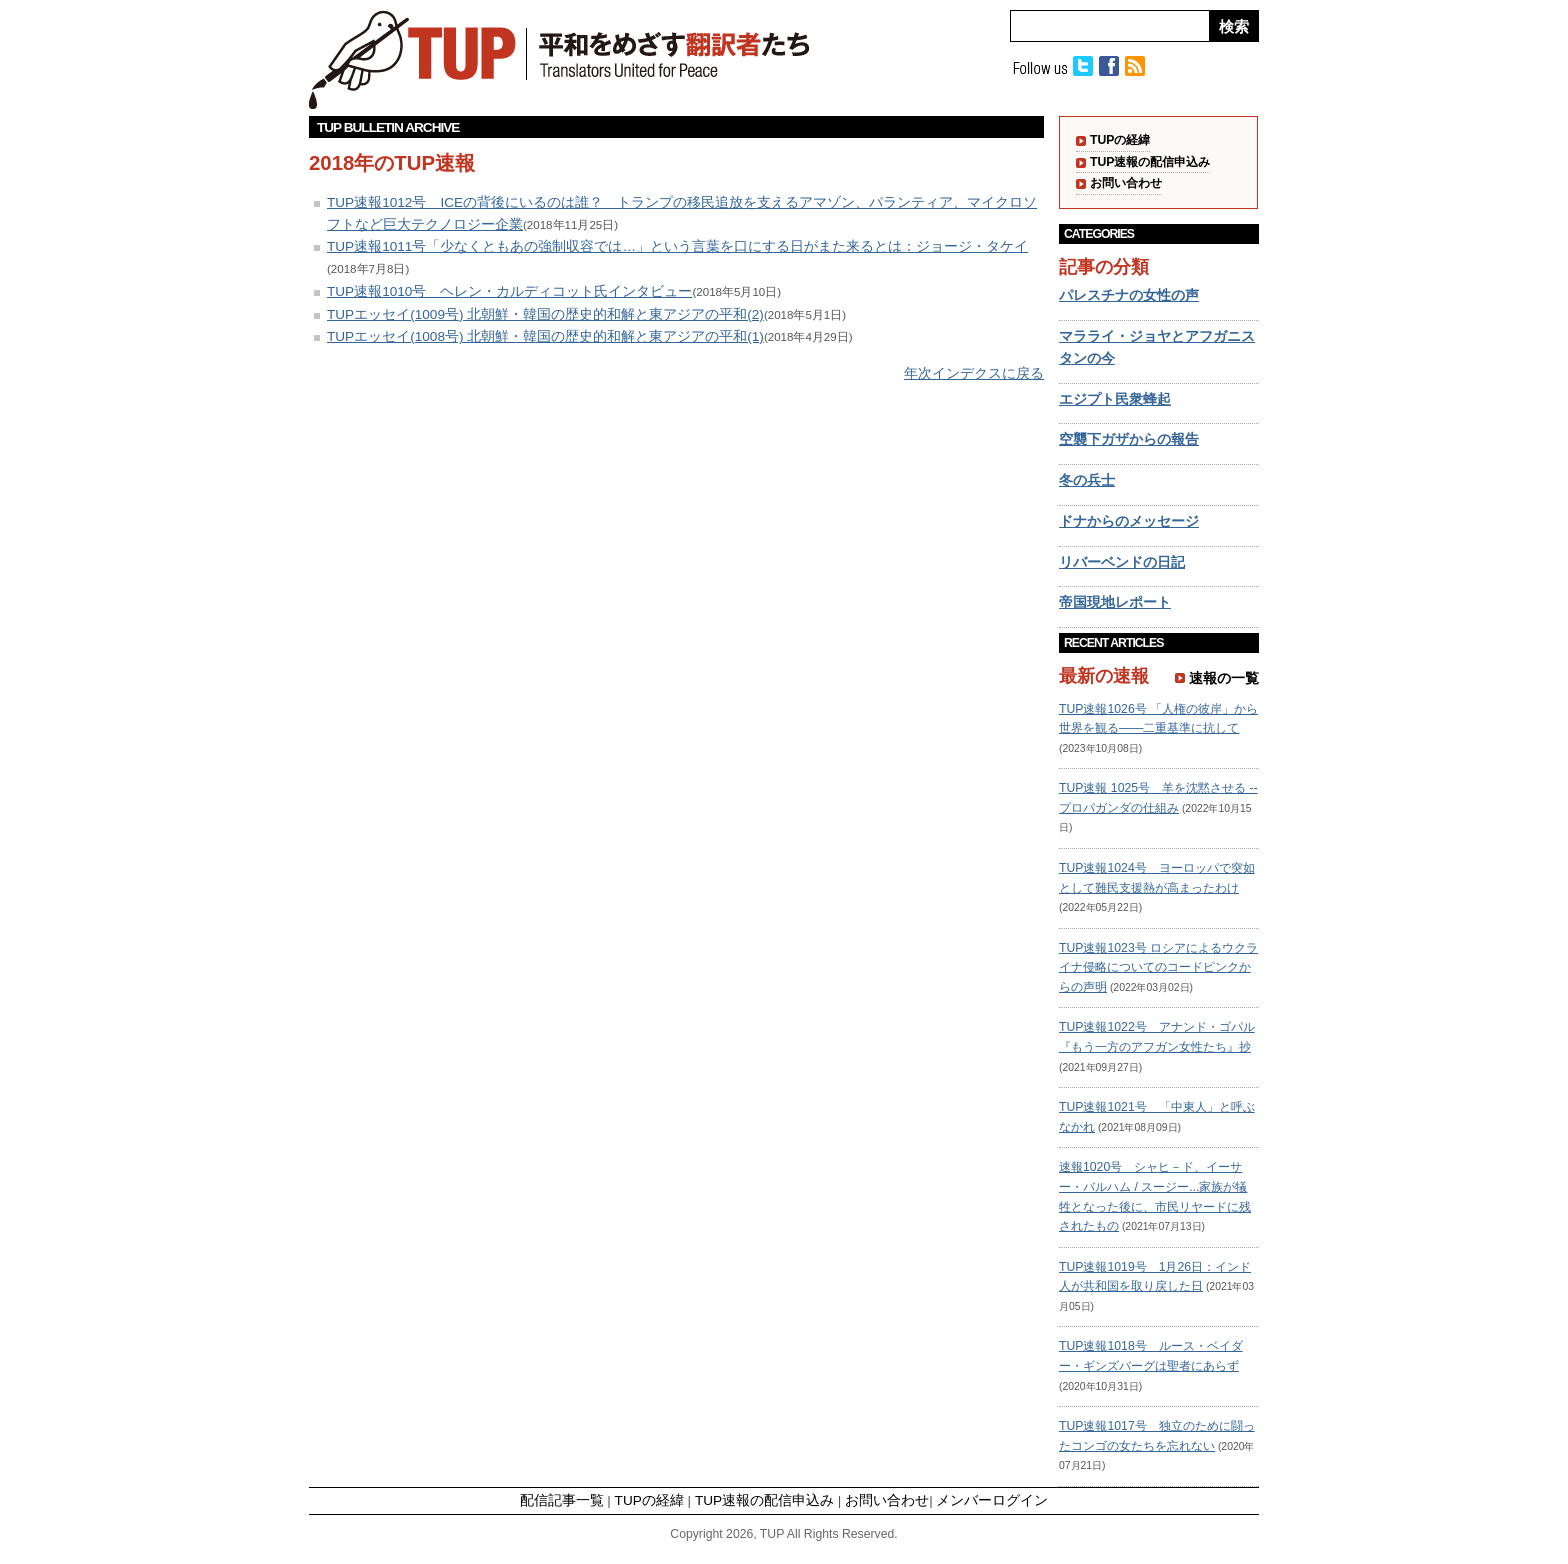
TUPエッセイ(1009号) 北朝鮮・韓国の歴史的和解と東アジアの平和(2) (545, 314)
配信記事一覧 (562, 1500)
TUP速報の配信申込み (1150, 162)
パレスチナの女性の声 (1129, 295)
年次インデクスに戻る (974, 373)
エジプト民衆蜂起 (1115, 399)
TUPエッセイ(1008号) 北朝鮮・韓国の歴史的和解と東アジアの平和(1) (545, 336)
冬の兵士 (1087, 480)
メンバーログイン (992, 1500)
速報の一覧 (1224, 678)
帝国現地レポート (1115, 602)
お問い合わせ (1126, 183)
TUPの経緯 (1120, 140)
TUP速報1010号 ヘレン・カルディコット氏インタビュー (509, 291)
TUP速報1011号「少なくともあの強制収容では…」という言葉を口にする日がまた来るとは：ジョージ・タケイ (677, 246)
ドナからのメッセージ (1129, 521)
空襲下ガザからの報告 (1129, 439)
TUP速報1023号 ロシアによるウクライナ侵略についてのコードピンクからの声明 (1158, 967)
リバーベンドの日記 (1122, 562)
